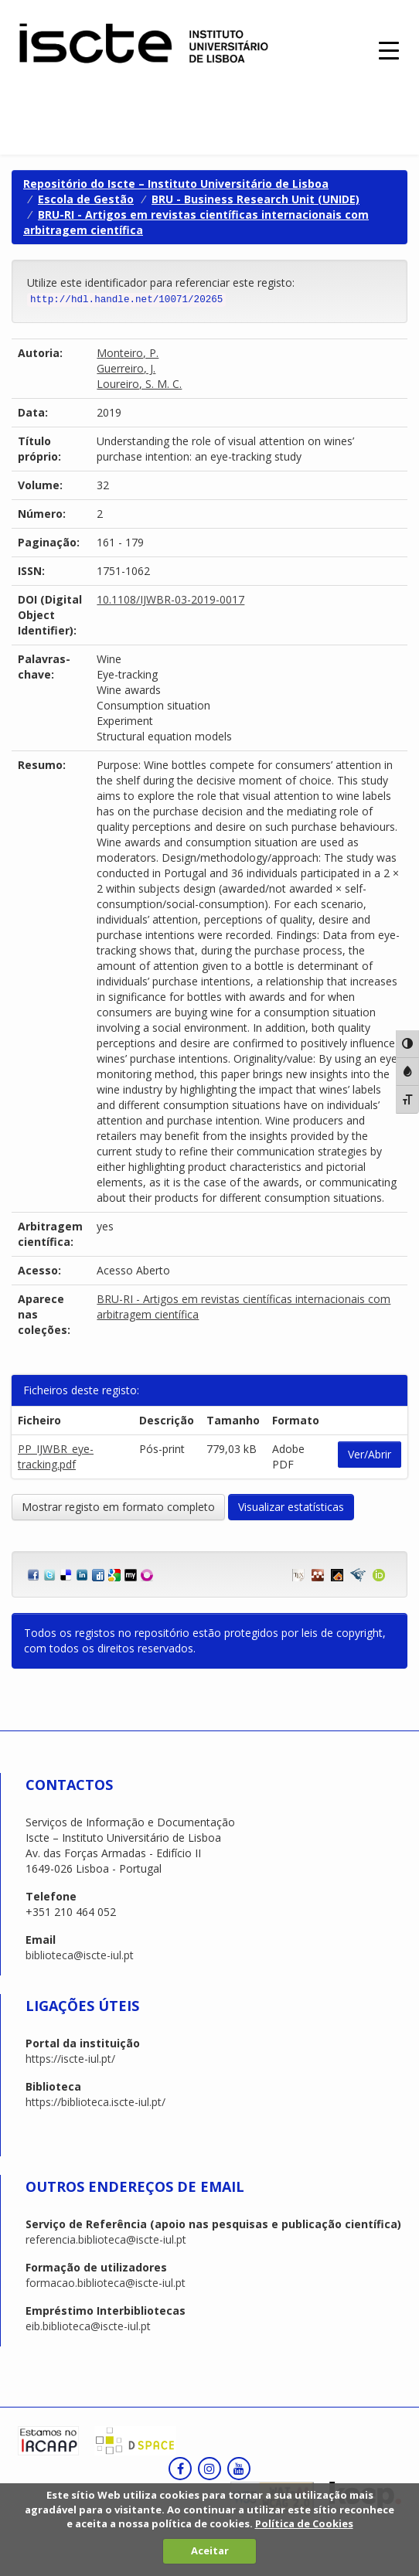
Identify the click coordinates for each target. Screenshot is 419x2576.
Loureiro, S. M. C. (139, 383)
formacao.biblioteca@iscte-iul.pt (106, 2282)
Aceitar (210, 2550)
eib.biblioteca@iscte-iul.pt (88, 2326)
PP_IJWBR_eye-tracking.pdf (56, 1456)
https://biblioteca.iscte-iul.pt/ (95, 2101)
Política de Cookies (304, 2523)
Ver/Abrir (369, 1454)
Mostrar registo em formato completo (118, 1506)
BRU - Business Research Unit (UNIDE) (255, 199)
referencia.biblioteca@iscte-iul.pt (106, 2239)
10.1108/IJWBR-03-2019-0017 (170, 599)
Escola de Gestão (86, 199)
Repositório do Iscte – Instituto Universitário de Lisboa (176, 183)
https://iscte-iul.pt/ (70, 2058)
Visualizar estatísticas (291, 1506)
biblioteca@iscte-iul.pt (80, 1955)
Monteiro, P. (127, 352)
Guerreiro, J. (126, 368)
